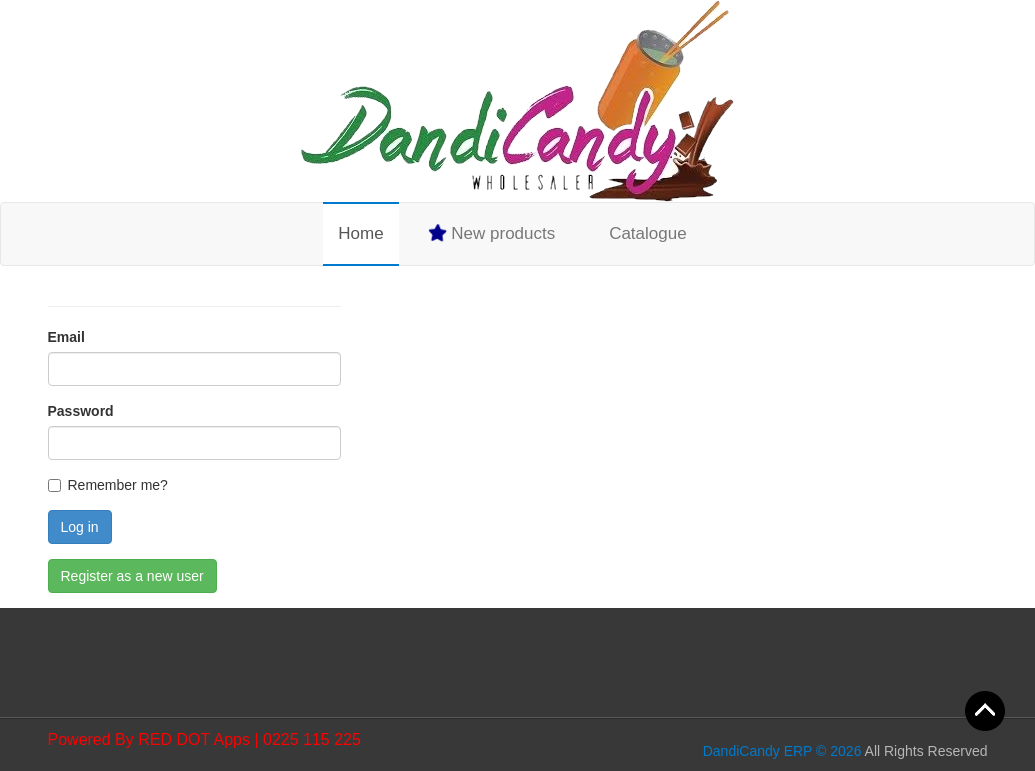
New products (490, 232)
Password (81, 411)
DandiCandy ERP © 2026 (782, 751)
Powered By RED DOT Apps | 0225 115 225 (204, 739)
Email (66, 337)
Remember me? (118, 485)
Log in (80, 527)
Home (360, 233)
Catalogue (648, 233)
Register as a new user (132, 576)
